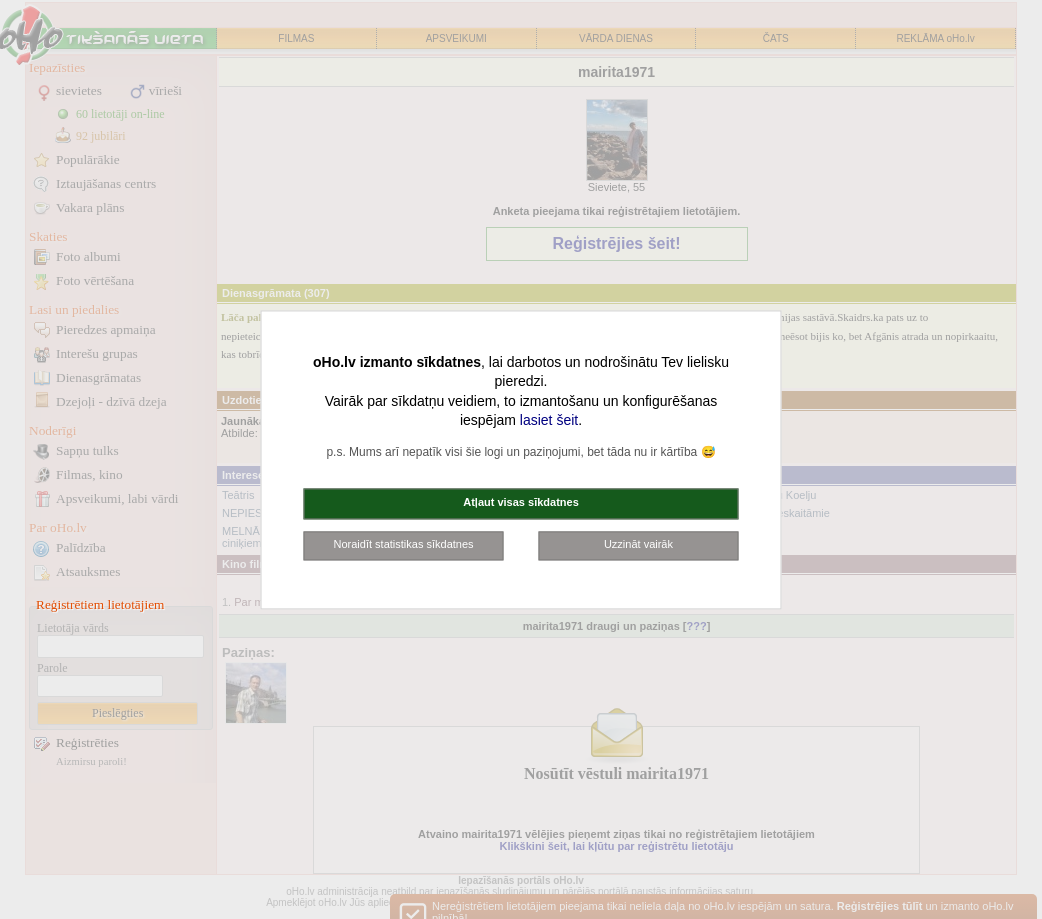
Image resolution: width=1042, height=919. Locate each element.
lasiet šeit (549, 421)
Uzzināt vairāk (638, 544)
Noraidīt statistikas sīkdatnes (404, 544)
